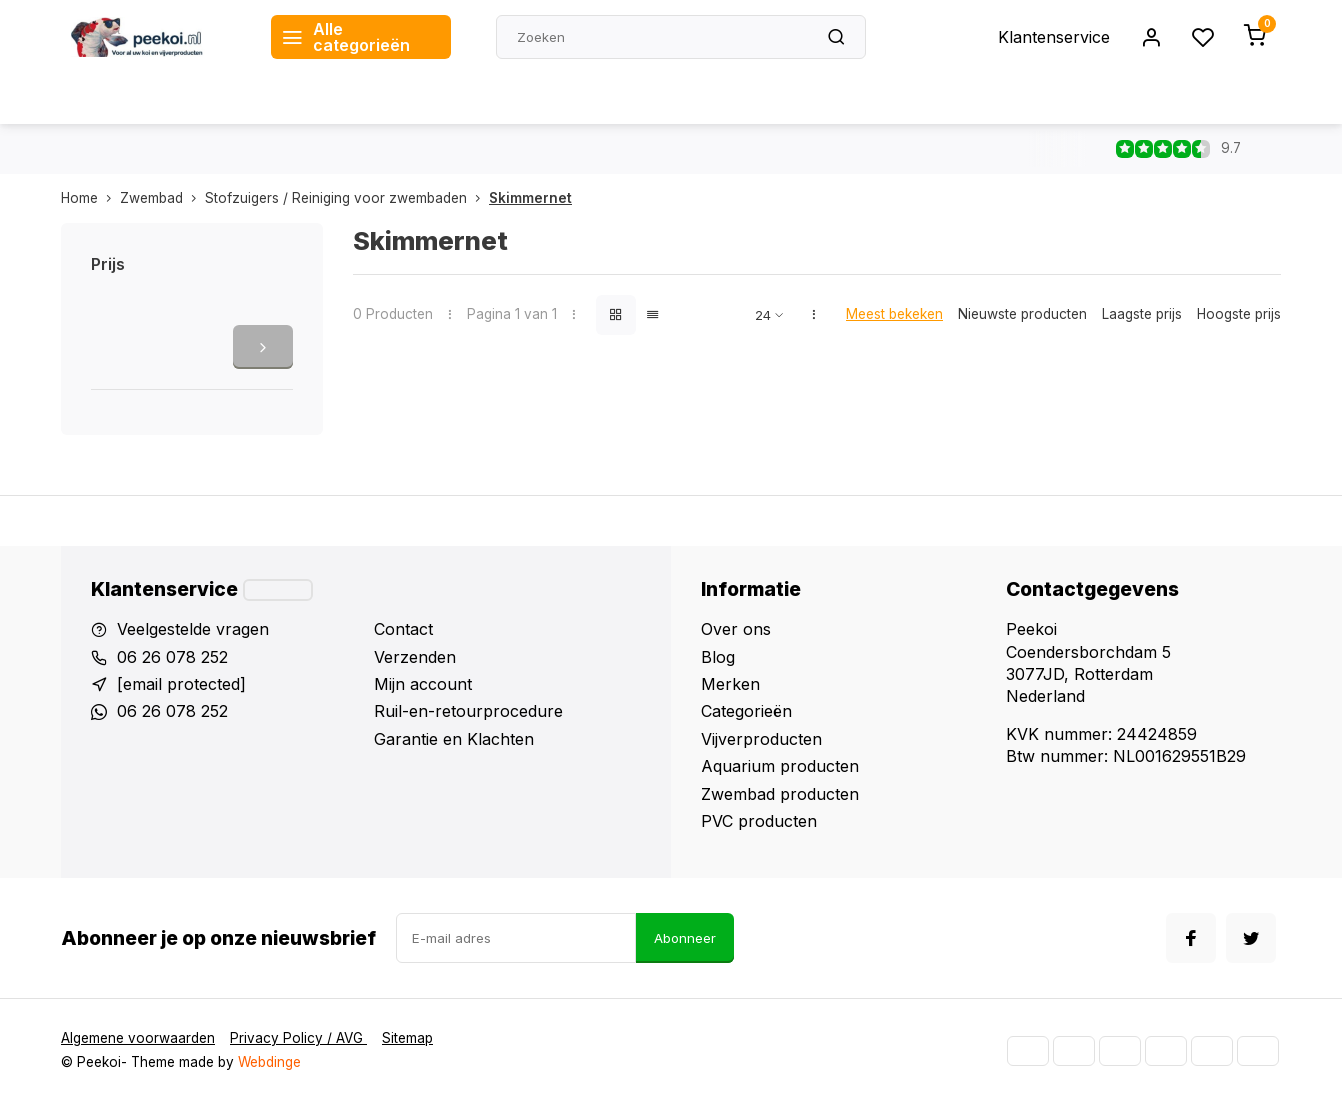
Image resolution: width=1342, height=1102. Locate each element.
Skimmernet (530, 198)
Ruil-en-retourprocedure (468, 711)
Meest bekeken (894, 314)
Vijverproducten (761, 739)
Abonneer (685, 938)
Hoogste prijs (1239, 314)
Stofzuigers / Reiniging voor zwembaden (347, 198)
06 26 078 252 (172, 657)
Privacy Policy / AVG (298, 1038)
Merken (730, 684)
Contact (403, 629)
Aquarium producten (780, 766)
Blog (718, 657)
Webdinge (269, 1062)
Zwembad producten (780, 794)
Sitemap (407, 1038)
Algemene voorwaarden (138, 1038)
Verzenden (415, 657)
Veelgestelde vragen (193, 629)
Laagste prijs (1142, 314)
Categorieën (746, 711)
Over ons (736, 629)
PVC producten (759, 821)
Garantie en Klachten (454, 739)
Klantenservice (1054, 37)
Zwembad (162, 198)
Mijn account (423, 684)
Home (90, 198)
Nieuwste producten (1022, 314)
